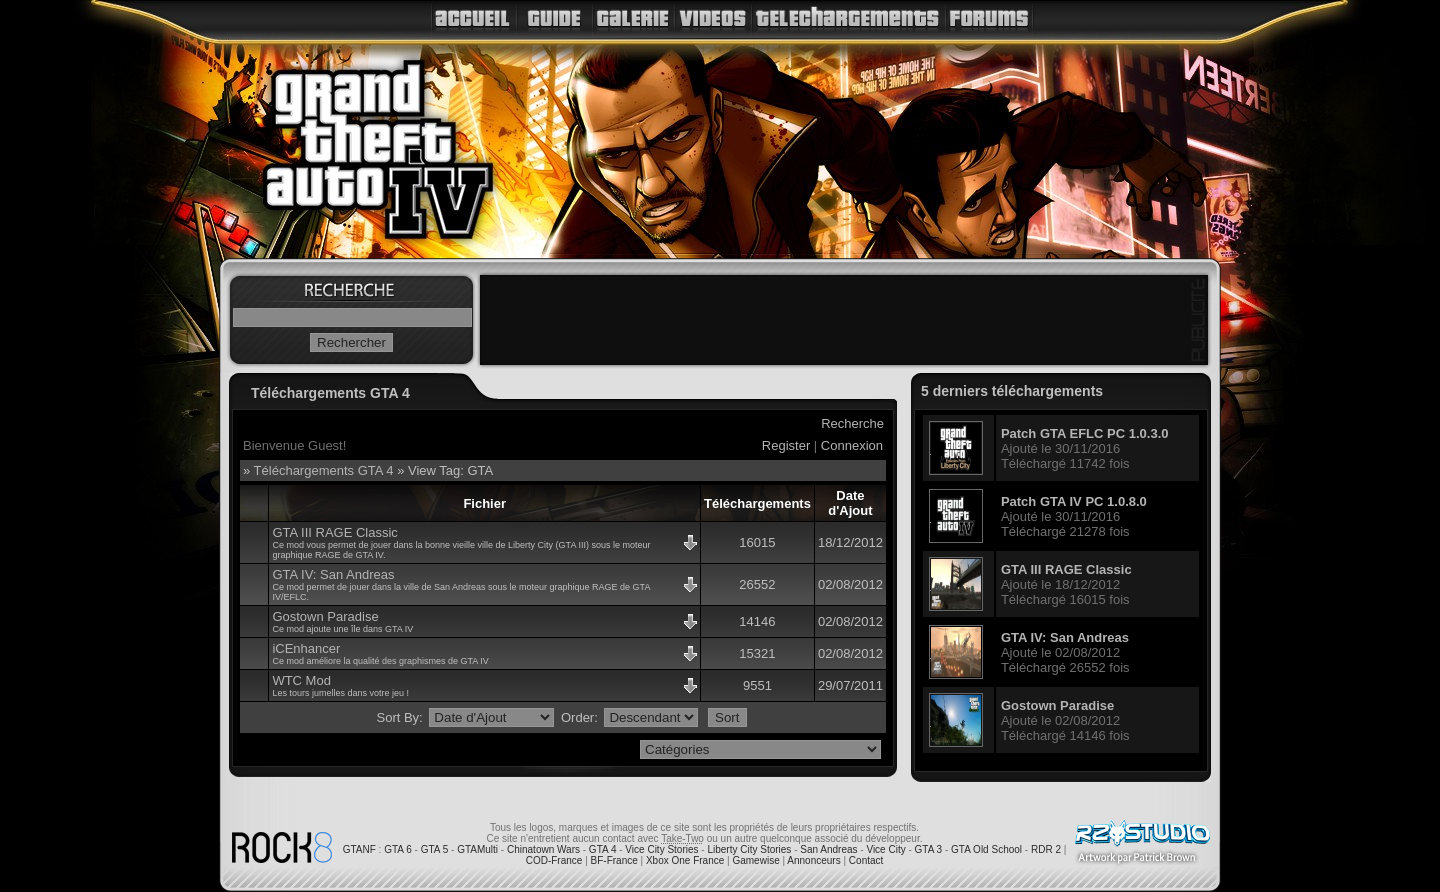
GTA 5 (435, 849)
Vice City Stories (661, 849)
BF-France (614, 860)
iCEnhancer (306, 648)
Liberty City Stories (749, 849)
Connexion (852, 445)
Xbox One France (685, 860)
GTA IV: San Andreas (333, 574)
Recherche (852, 423)
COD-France (554, 860)
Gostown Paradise (325, 616)
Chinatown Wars (543, 849)
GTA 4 (603, 849)
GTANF (359, 849)
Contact (866, 860)
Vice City (885, 849)
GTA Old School (986, 849)
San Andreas (828, 849)
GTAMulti (477, 849)
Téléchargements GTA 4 (324, 470)
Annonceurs (813, 860)
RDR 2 (1046, 849)
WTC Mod (301, 680)
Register (786, 445)
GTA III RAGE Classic (334, 532)
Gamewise (755, 860)
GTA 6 (398, 849)
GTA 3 (929, 849)
